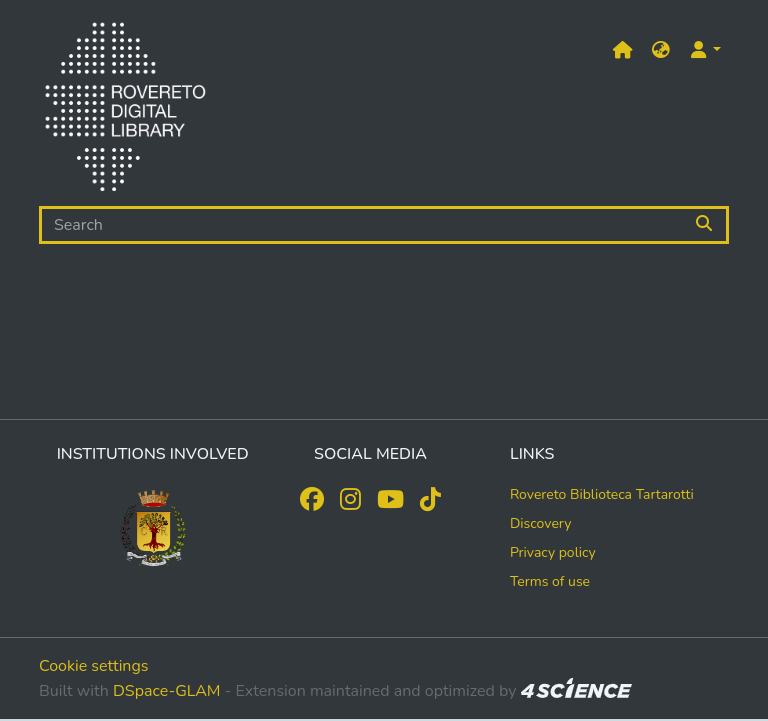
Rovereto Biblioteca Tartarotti (602, 494)
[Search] (361, 225)
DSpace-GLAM (167, 691)
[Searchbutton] (705, 225)
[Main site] (623, 50)
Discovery (541, 523)
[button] (661, 50)
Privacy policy (553, 552)
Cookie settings (94, 666)
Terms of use (550, 581)
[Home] (125, 111)
